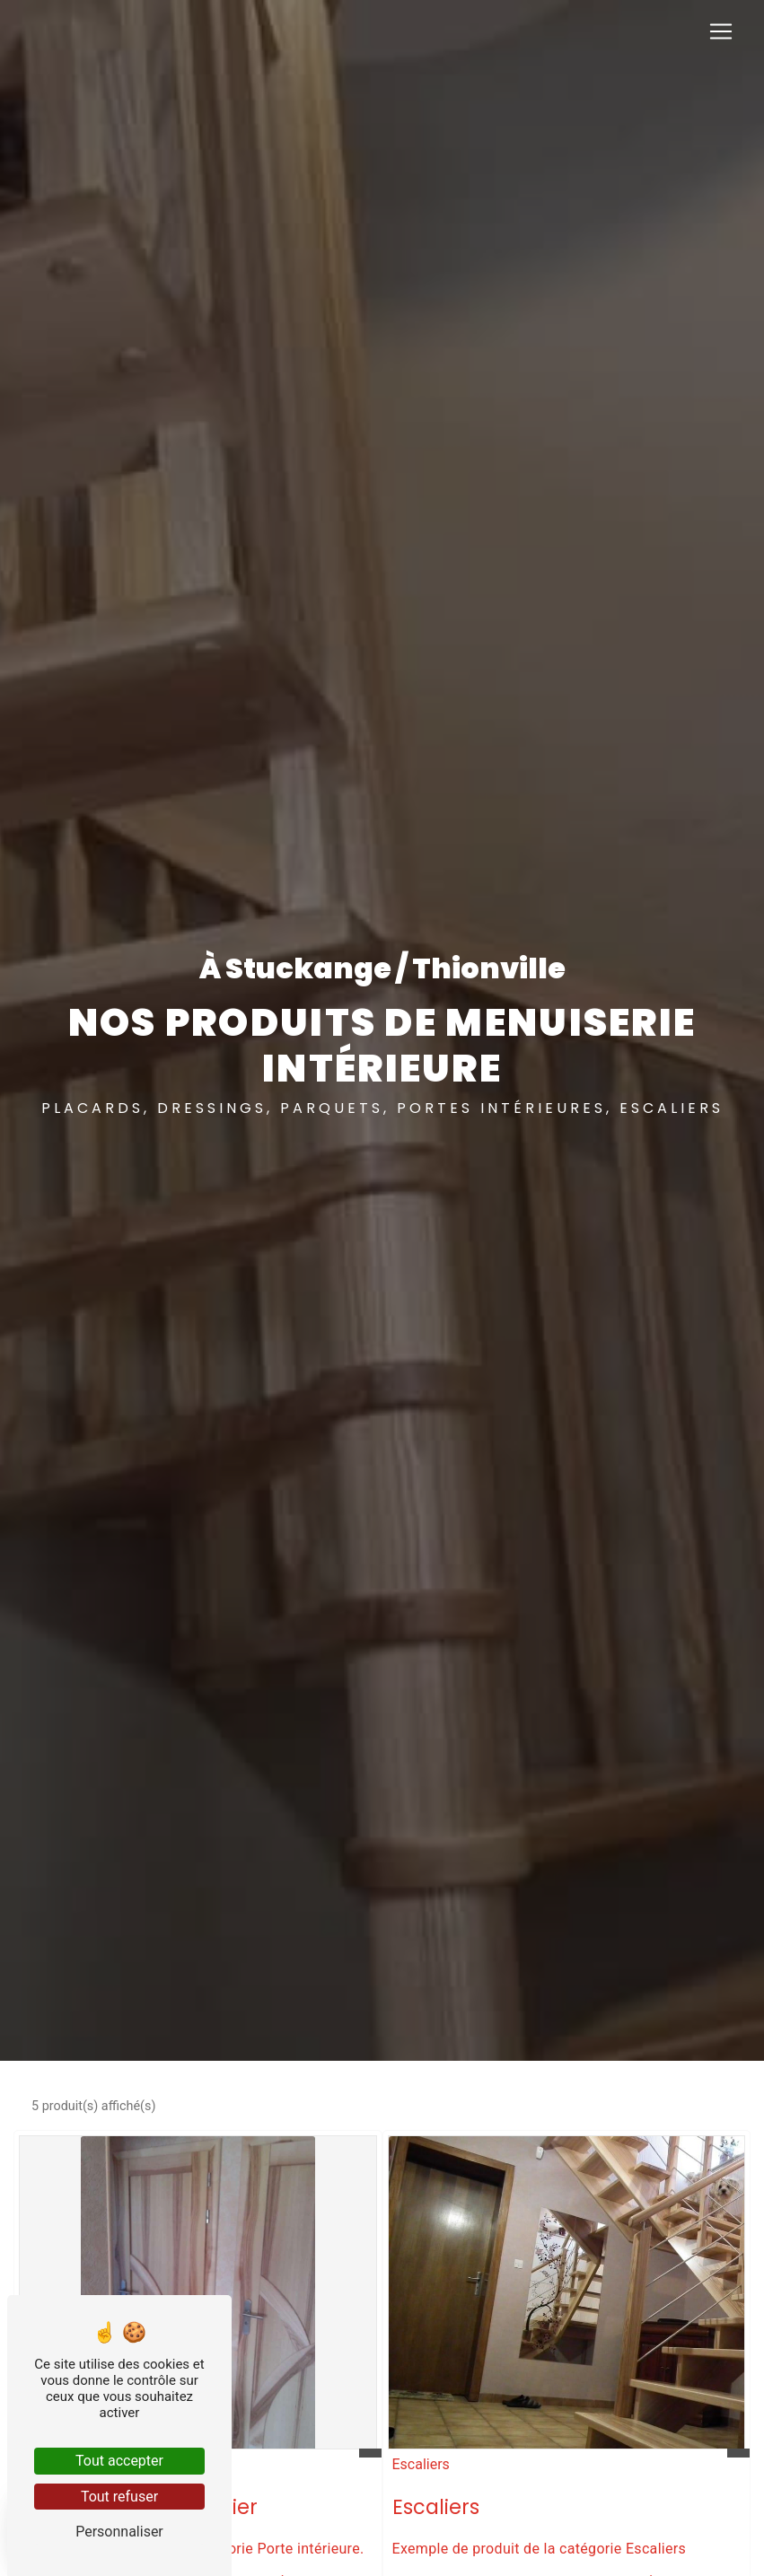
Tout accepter (119, 2460)
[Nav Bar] (721, 31)
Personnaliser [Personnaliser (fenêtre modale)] (119, 2531)
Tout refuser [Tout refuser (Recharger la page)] (119, 2496)
